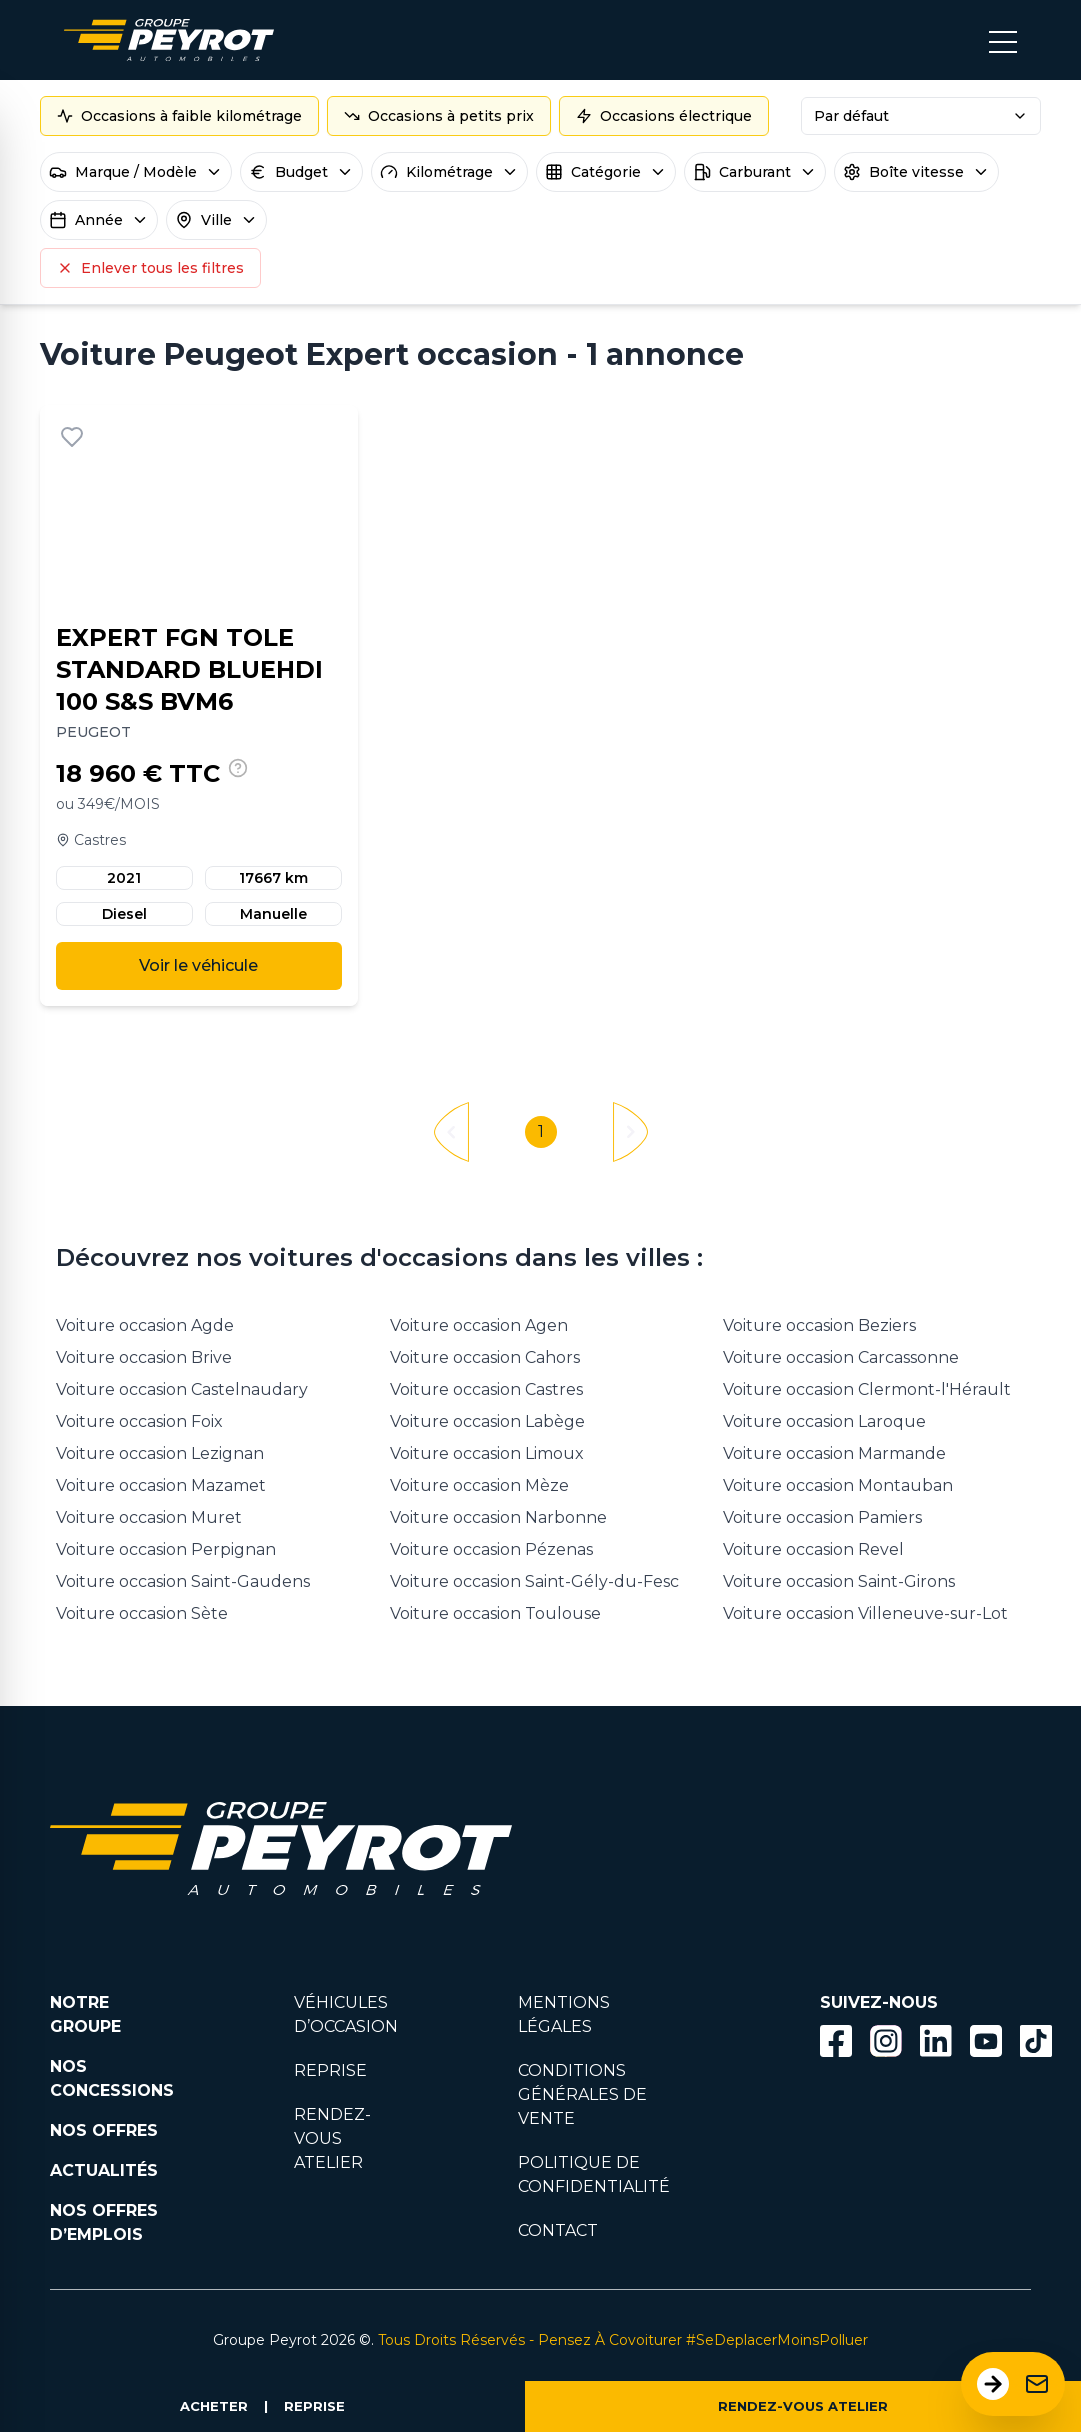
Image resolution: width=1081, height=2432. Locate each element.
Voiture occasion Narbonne (498, 1517)
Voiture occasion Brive (144, 1357)
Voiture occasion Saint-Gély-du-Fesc (534, 1581)
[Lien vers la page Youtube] (986, 2044)
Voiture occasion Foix (139, 1421)
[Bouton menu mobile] (1003, 40)
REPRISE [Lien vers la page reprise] (330, 2070)
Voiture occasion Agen (479, 1325)
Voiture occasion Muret (149, 1517)
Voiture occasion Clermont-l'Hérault (867, 1389)
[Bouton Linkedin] (936, 2041)
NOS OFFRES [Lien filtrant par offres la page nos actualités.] (104, 2130)
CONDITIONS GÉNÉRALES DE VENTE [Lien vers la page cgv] (582, 2094)
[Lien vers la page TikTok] (1036, 2044)
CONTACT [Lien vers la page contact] (558, 2230)
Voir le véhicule (198, 965)
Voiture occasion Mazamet (161, 1485)
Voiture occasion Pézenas (491, 1549)
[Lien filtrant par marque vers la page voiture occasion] (542, 1812)
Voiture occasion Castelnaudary (182, 1389)
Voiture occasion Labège (487, 1421)
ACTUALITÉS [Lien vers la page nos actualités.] (104, 2170)
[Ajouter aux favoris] (72, 437)
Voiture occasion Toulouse (495, 1613)
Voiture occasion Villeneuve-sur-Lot (865, 1613)
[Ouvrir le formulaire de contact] (1013, 2384)
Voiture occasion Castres (486, 1389)
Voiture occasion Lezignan (160, 1453)
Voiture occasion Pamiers (822, 1517)
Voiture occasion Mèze (479, 1485)
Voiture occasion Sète (142, 1613)
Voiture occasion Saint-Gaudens (183, 1581)
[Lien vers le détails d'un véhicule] (199, 705)
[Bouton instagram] (886, 2041)
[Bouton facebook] (836, 2041)
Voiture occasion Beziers (819, 1325)
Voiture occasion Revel (813, 1549)
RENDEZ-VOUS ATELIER (803, 2406)
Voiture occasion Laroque (824, 1421)
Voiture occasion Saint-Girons (839, 1581)
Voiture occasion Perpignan (166, 1549)
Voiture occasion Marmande (834, 1453)
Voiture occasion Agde (145, 1325)
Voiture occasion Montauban (838, 1485)
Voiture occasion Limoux (487, 1453)
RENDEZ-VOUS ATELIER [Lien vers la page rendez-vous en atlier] (332, 2138)
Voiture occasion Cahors (485, 1357)
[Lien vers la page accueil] (169, 40)
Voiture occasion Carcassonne (841, 1357)
